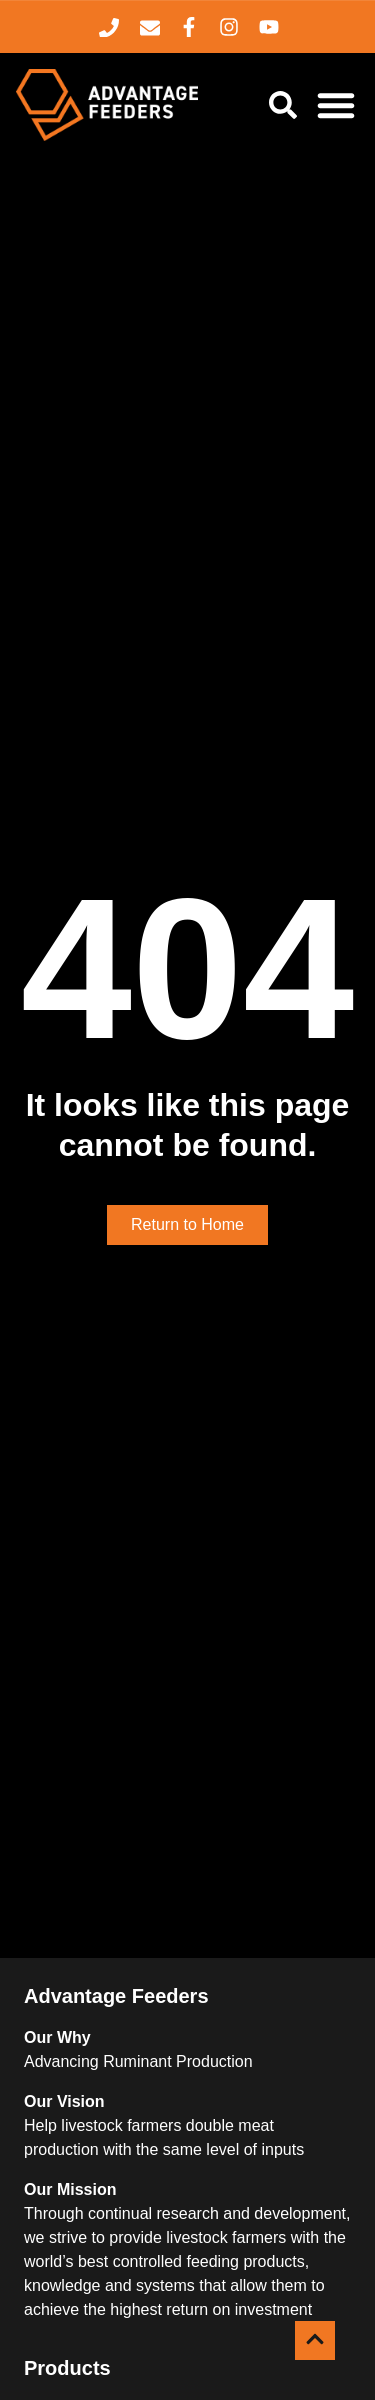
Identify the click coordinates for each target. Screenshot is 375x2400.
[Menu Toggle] (336, 105)
